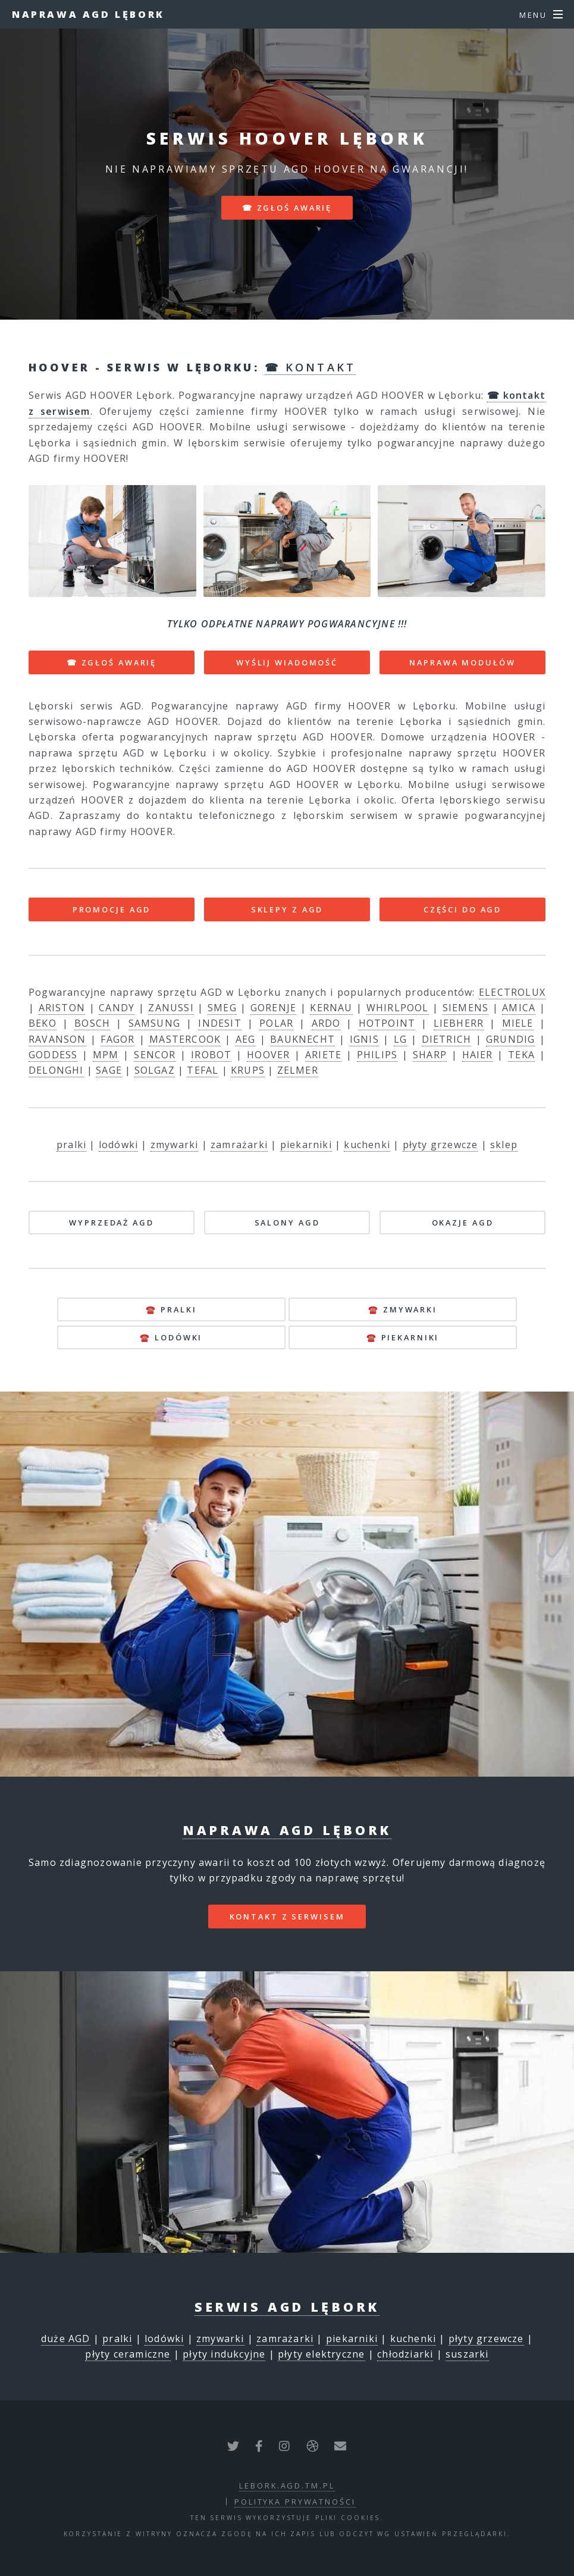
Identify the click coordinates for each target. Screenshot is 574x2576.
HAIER (477, 1054)
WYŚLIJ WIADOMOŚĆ (287, 662)
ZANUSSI (170, 1007)
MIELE (518, 1023)
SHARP (430, 1054)
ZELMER (297, 1070)
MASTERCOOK (185, 1039)
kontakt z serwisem (287, 1916)
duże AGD (65, 2338)
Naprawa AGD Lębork (88, 14)
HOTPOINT (387, 1023)
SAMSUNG (154, 1023)
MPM (106, 1054)
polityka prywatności (295, 2501)
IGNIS (364, 1039)
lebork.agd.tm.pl (286, 2485)
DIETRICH (447, 1039)
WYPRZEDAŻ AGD (111, 1222)
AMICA (518, 1007)
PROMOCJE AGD (112, 909)
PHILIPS (377, 1054)
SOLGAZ (154, 1070)
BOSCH (92, 1023)
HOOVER (268, 1054)
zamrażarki (239, 1144)
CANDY (116, 1007)
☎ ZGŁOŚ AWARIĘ (111, 662)
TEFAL (202, 1070)
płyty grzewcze (440, 1144)
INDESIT (219, 1023)
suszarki (467, 2354)
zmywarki (174, 1144)
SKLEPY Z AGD (287, 909)
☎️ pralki (171, 1309)
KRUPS (248, 1070)
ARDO (326, 1023)
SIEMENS (465, 1007)
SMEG (222, 1007)
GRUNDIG (510, 1039)
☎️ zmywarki (402, 1309)
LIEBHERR (459, 1023)
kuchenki (367, 1144)
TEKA (521, 1054)
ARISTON (62, 1007)
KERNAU (331, 1007)
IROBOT (211, 1054)
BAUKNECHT (302, 1039)
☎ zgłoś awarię (287, 207)
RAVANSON (57, 1039)
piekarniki (306, 1144)
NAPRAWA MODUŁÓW (462, 662)
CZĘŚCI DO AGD (462, 909)
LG (400, 1039)
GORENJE (273, 1007)
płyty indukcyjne (224, 2354)
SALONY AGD (287, 1222)
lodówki (118, 1144)
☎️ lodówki (171, 1337)
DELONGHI (56, 1070)
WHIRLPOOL (397, 1007)
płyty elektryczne (321, 2354)
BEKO (43, 1023)
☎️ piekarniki (403, 1337)
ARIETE (323, 1054)
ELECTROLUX (512, 992)
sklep (503, 1144)
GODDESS (53, 1054)
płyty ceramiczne (127, 2354)
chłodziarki (405, 2354)
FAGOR (117, 1039)
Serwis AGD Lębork (287, 2306)
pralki (71, 1144)
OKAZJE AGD (463, 1222)
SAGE (109, 1070)
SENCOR (154, 1054)
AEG (246, 1039)
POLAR (276, 1023)
